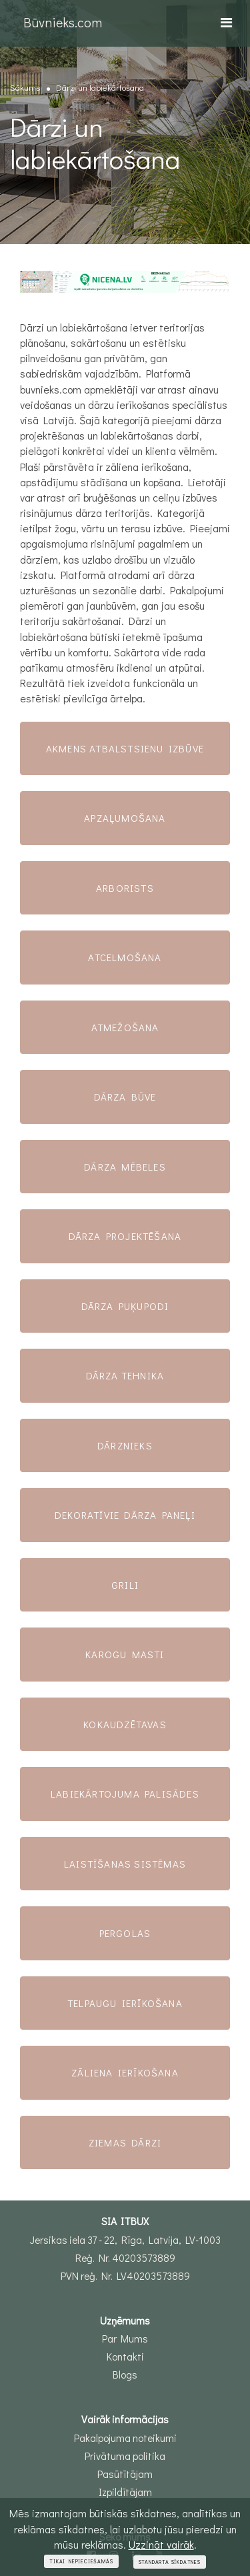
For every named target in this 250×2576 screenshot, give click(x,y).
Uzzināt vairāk (161, 2544)
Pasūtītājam (125, 2474)
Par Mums (125, 2338)
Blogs (125, 2374)
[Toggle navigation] (226, 22)
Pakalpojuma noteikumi (125, 2438)
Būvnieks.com (62, 22)
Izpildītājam (125, 2492)
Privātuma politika (125, 2456)
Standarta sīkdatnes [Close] (170, 2562)
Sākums (25, 87)
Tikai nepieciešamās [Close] (81, 2561)
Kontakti (125, 2356)
